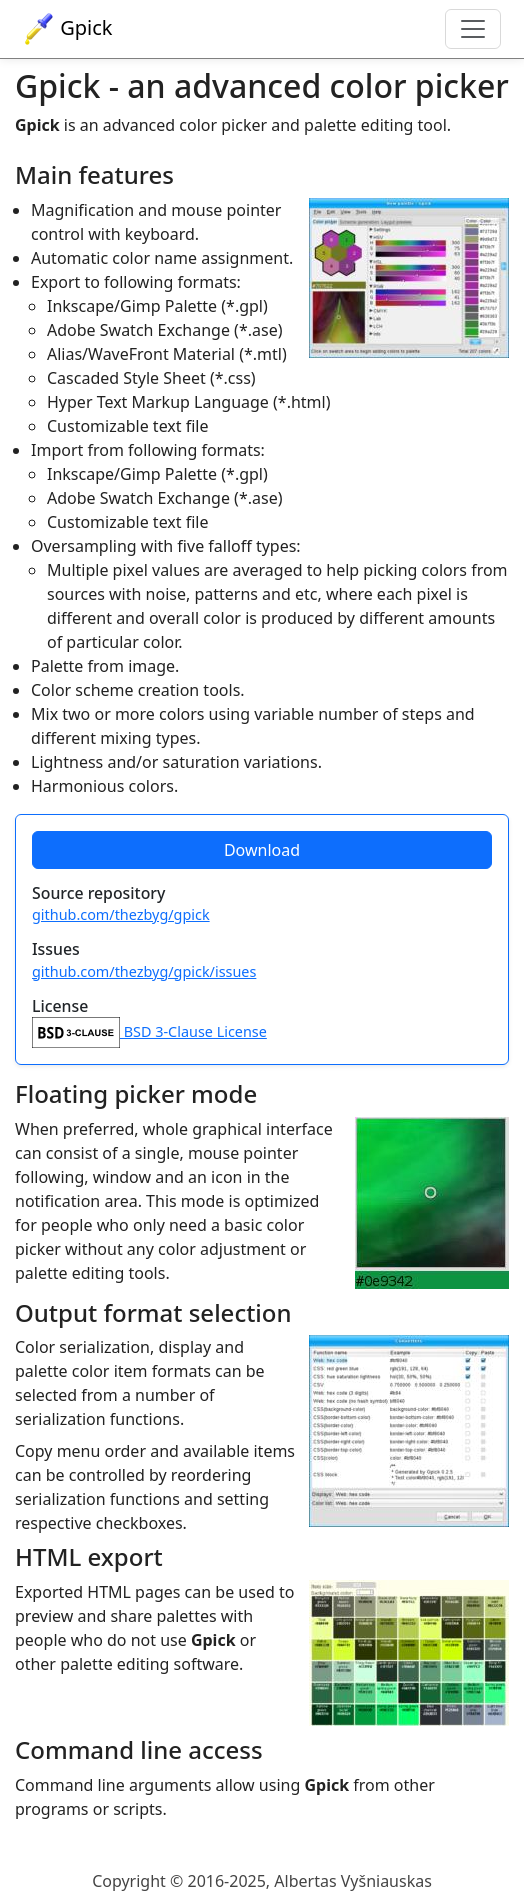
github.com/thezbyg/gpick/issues (144, 971)
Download (262, 850)
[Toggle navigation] (473, 29)
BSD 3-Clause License (149, 1031)
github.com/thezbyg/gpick (121, 914)
